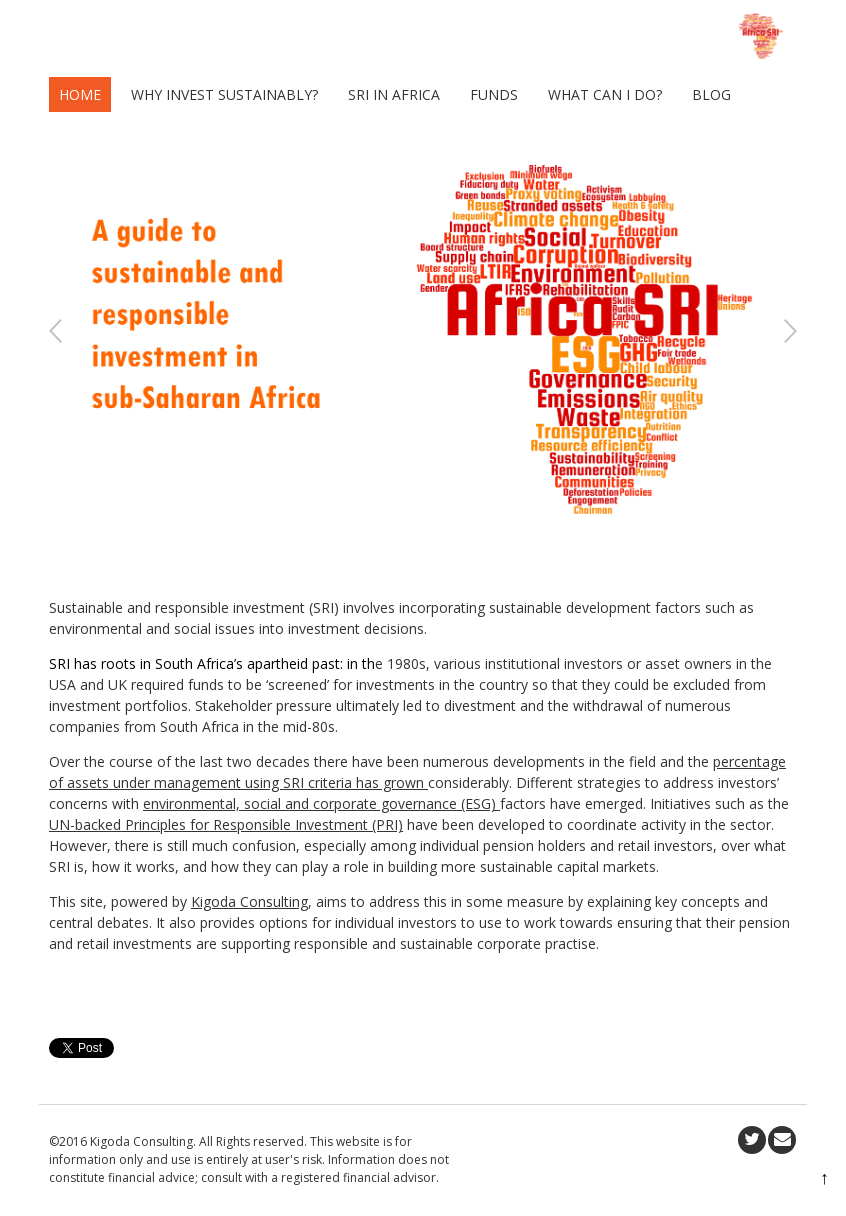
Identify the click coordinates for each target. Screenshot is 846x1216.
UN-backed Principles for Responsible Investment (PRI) (226, 824)
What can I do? (605, 94)
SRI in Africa (394, 94)
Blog (711, 94)
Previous (55, 332)
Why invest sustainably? (224, 94)
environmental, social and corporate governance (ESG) (321, 803)
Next (790, 332)
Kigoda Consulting (249, 901)
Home (80, 94)
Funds (494, 94)
